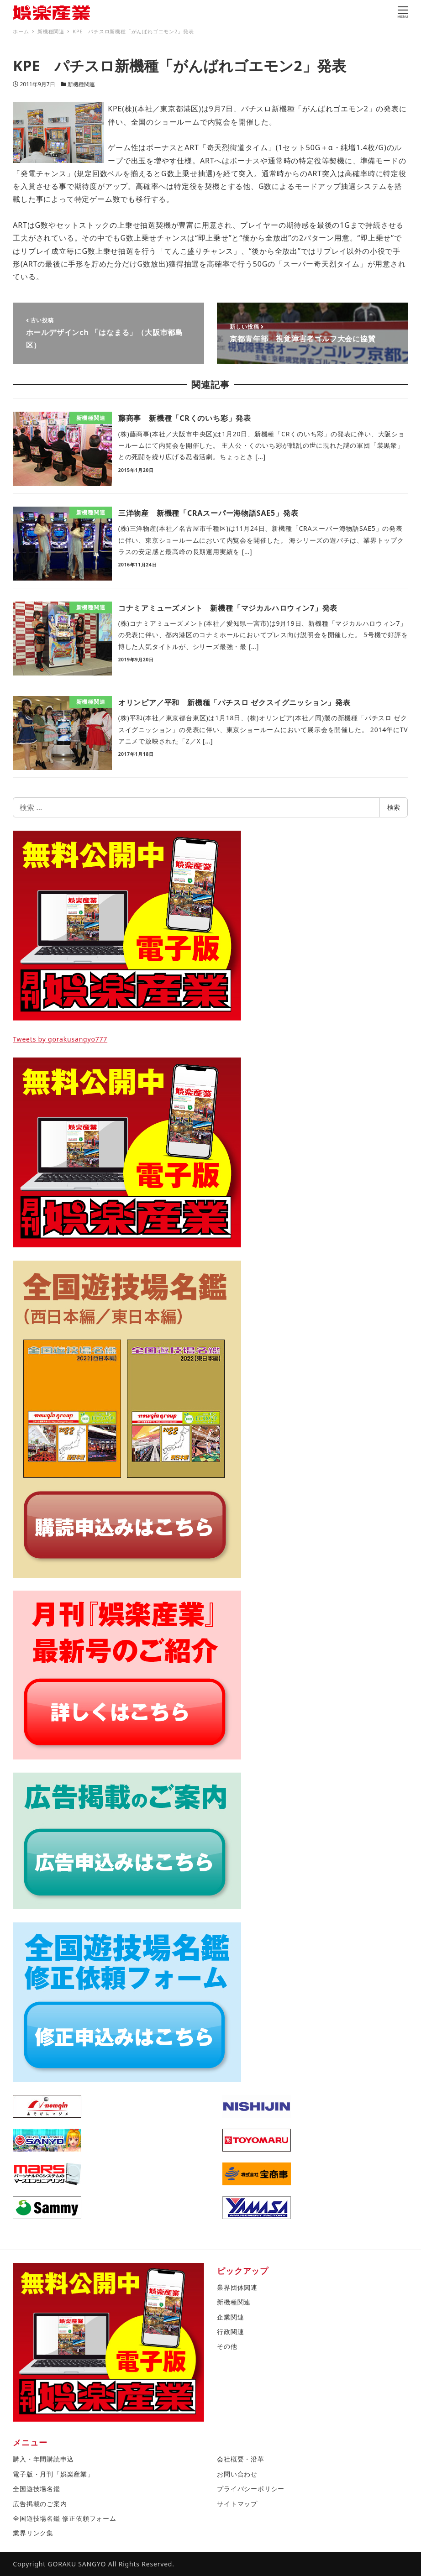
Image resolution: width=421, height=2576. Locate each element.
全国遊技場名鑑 (36, 2488)
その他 (227, 2346)
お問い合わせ (237, 2474)
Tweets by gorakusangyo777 (60, 1039)
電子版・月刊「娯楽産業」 (53, 2474)
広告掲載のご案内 (40, 2503)
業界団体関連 (237, 2287)
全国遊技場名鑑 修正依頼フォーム (64, 2518)
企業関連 (230, 2317)
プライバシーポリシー (250, 2488)
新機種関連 (81, 84)
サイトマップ (237, 2503)
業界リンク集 (33, 2533)
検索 (393, 807)
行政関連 (230, 2331)
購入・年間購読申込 (43, 2459)
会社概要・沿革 (240, 2459)
